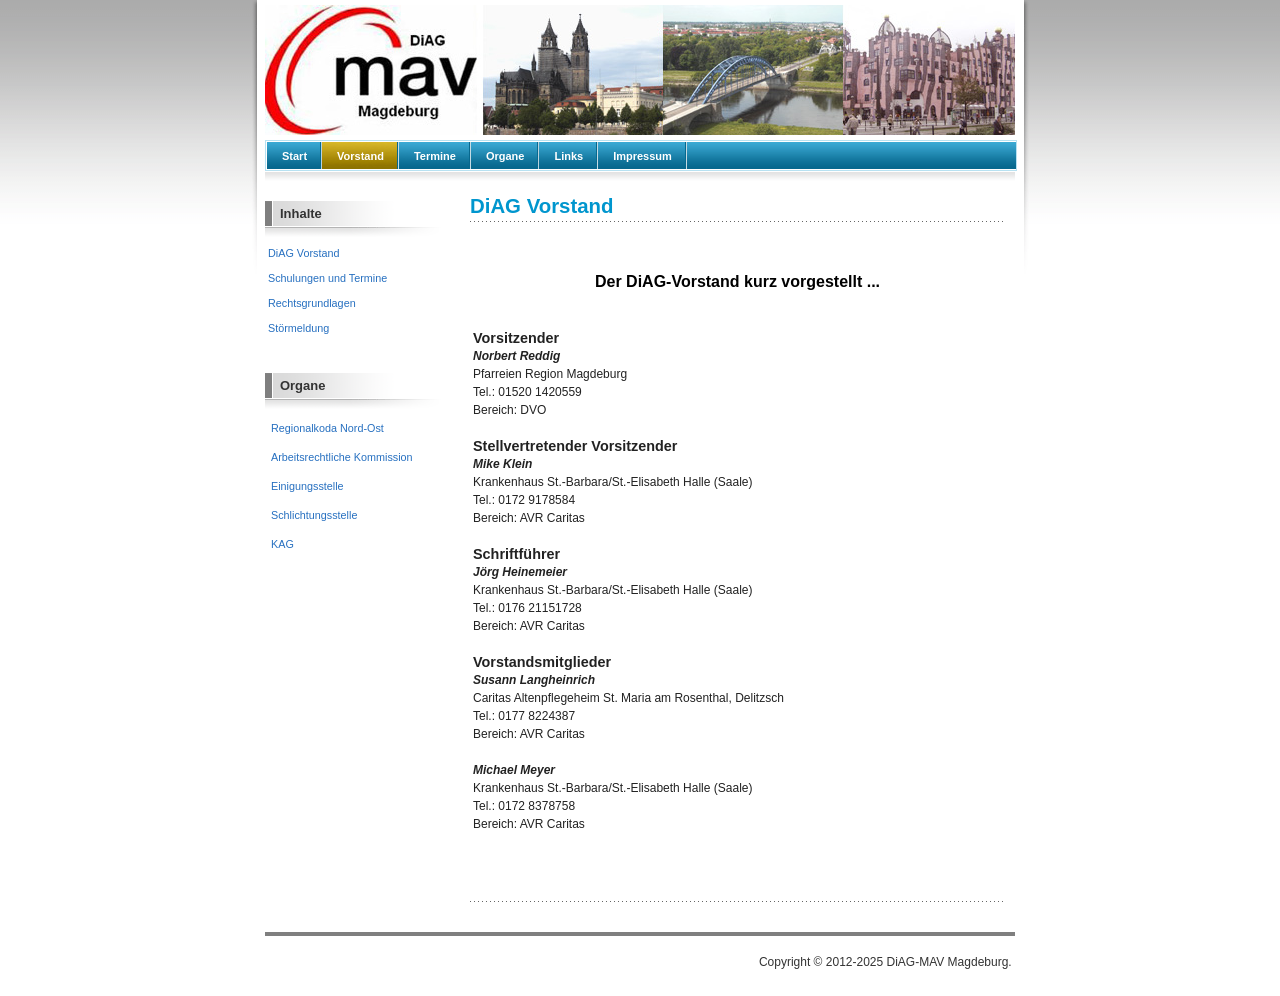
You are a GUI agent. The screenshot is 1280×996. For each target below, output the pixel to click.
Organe (505, 156)
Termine (435, 156)
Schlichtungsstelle (314, 515)
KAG (282, 544)
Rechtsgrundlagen (312, 303)
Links (568, 156)
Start (294, 156)
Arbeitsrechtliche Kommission (342, 457)
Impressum (642, 156)
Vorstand (360, 156)
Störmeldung (298, 328)
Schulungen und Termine (327, 278)
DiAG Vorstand (303, 253)
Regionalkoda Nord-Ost (327, 428)
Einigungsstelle (307, 486)
